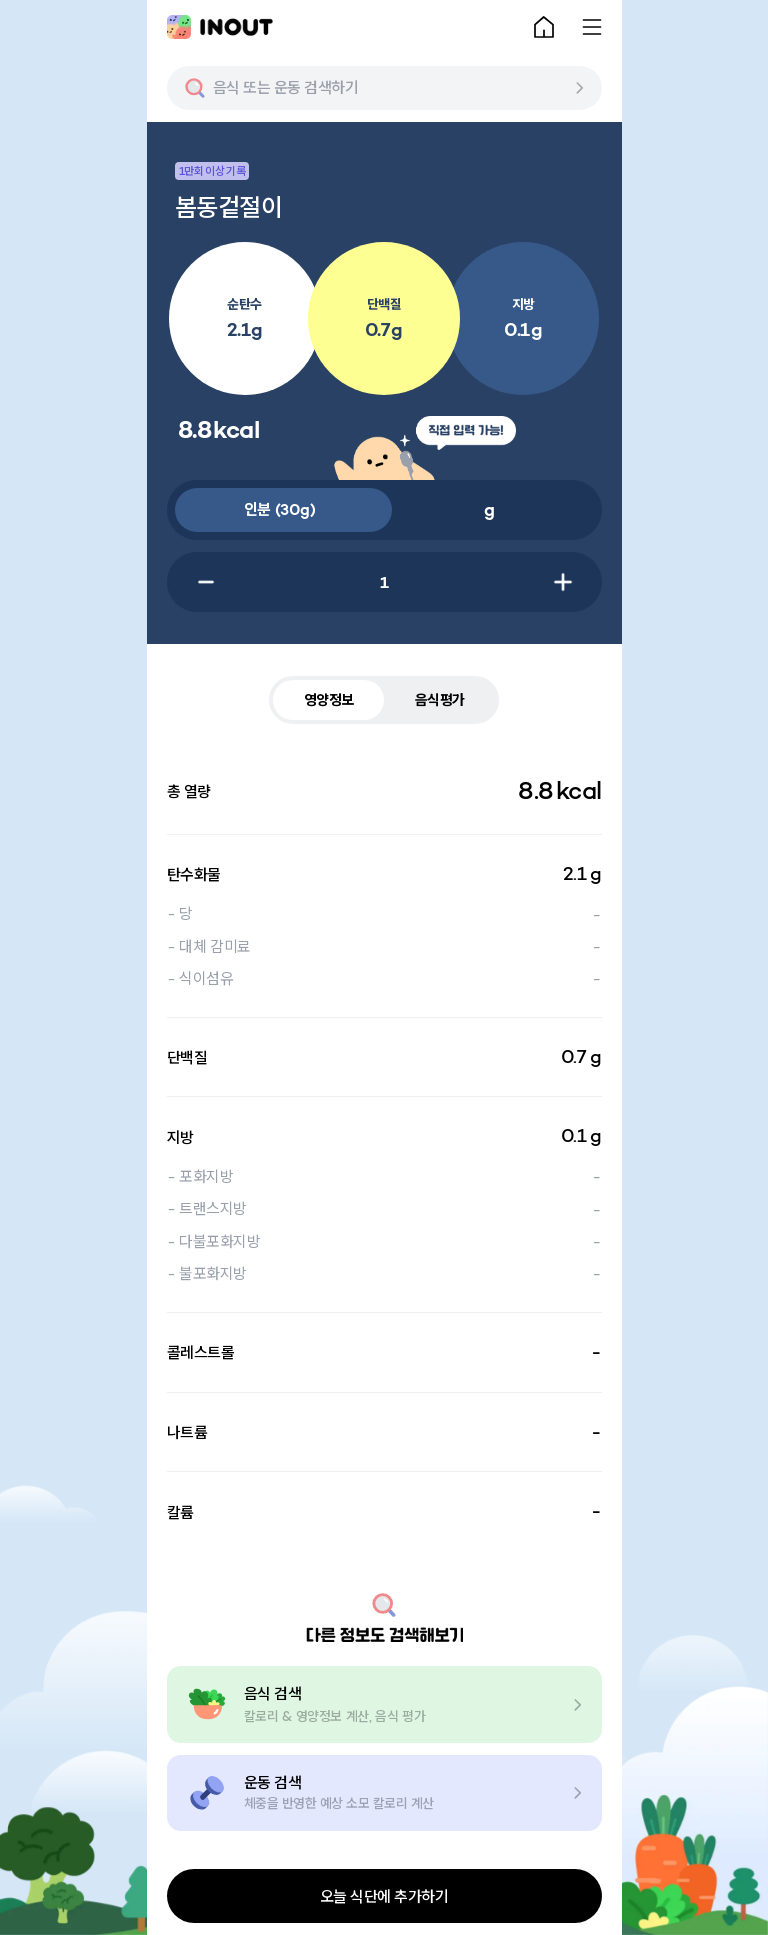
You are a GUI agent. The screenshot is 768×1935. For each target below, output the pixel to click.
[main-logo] (220, 27)
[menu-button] (592, 27)
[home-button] (544, 27)
